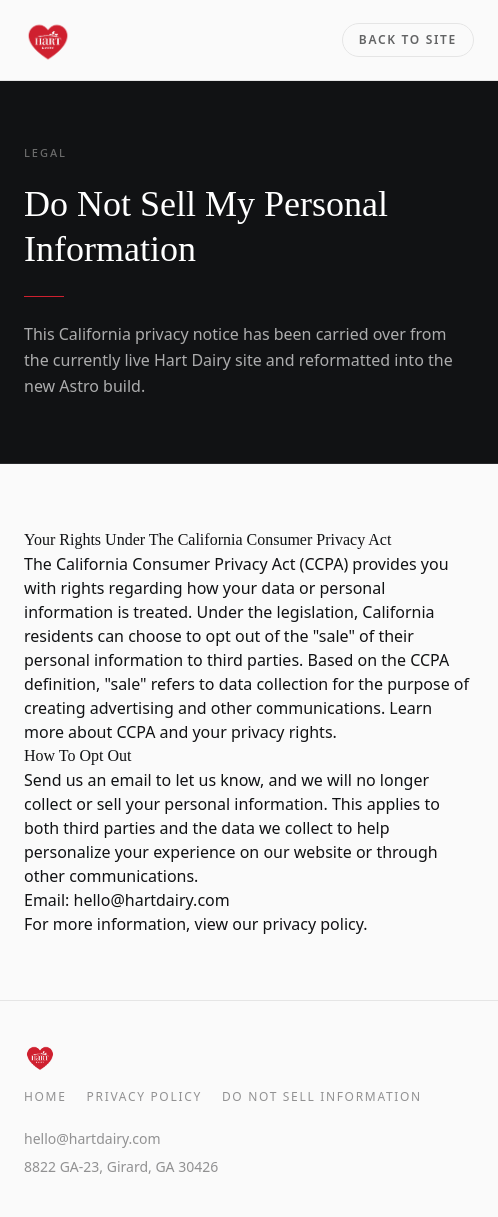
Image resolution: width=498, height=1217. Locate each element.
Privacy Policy (144, 1097)
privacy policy (313, 924)
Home (45, 1097)
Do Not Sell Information (322, 1097)
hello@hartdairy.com (152, 900)
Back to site (408, 39)
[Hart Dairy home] (48, 40)
